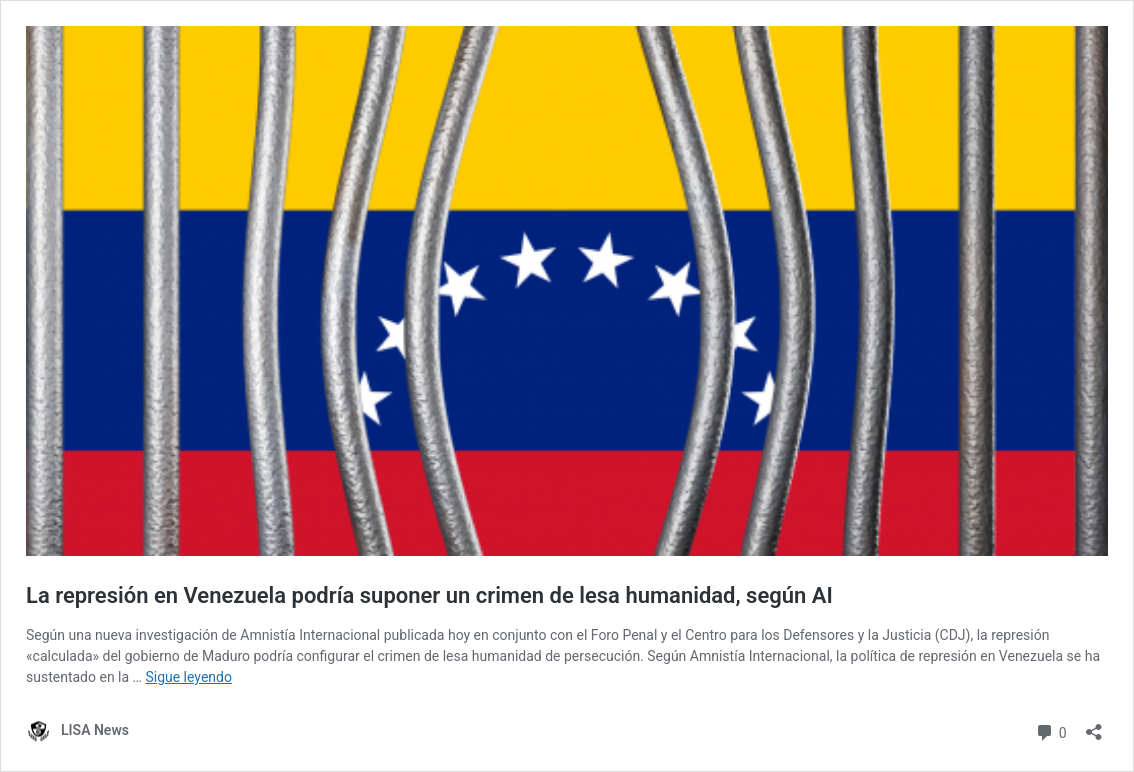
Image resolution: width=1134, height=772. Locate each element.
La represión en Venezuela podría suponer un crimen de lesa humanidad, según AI (429, 595)
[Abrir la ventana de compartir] (1094, 725)
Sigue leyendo (188, 677)
